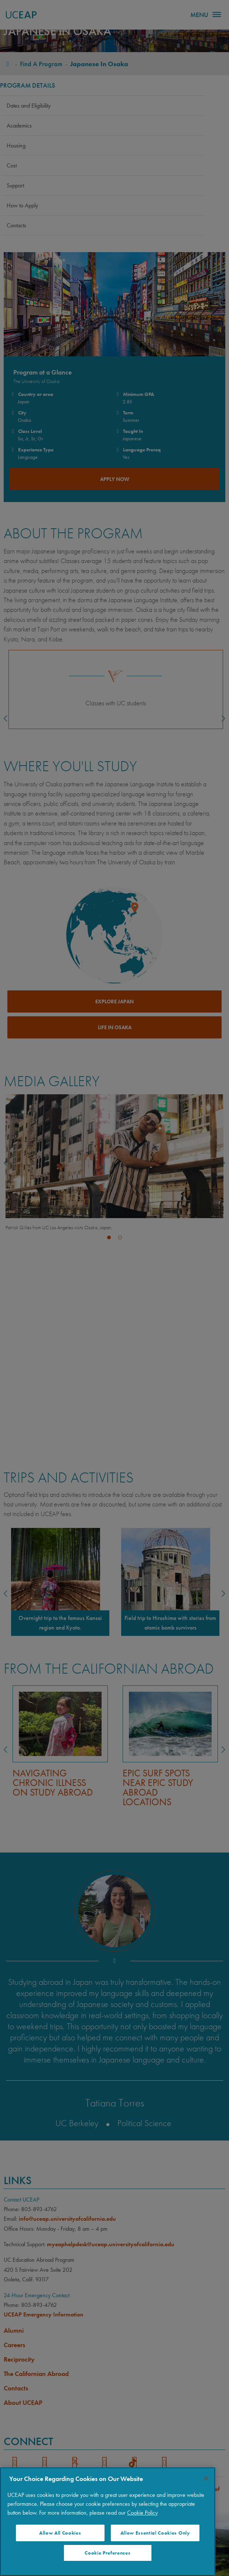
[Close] (206, 2478)
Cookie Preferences (107, 2553)
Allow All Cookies (60, 2533)
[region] (107, 2521)
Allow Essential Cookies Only (155, 2533)
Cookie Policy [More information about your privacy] (142, 2512)
